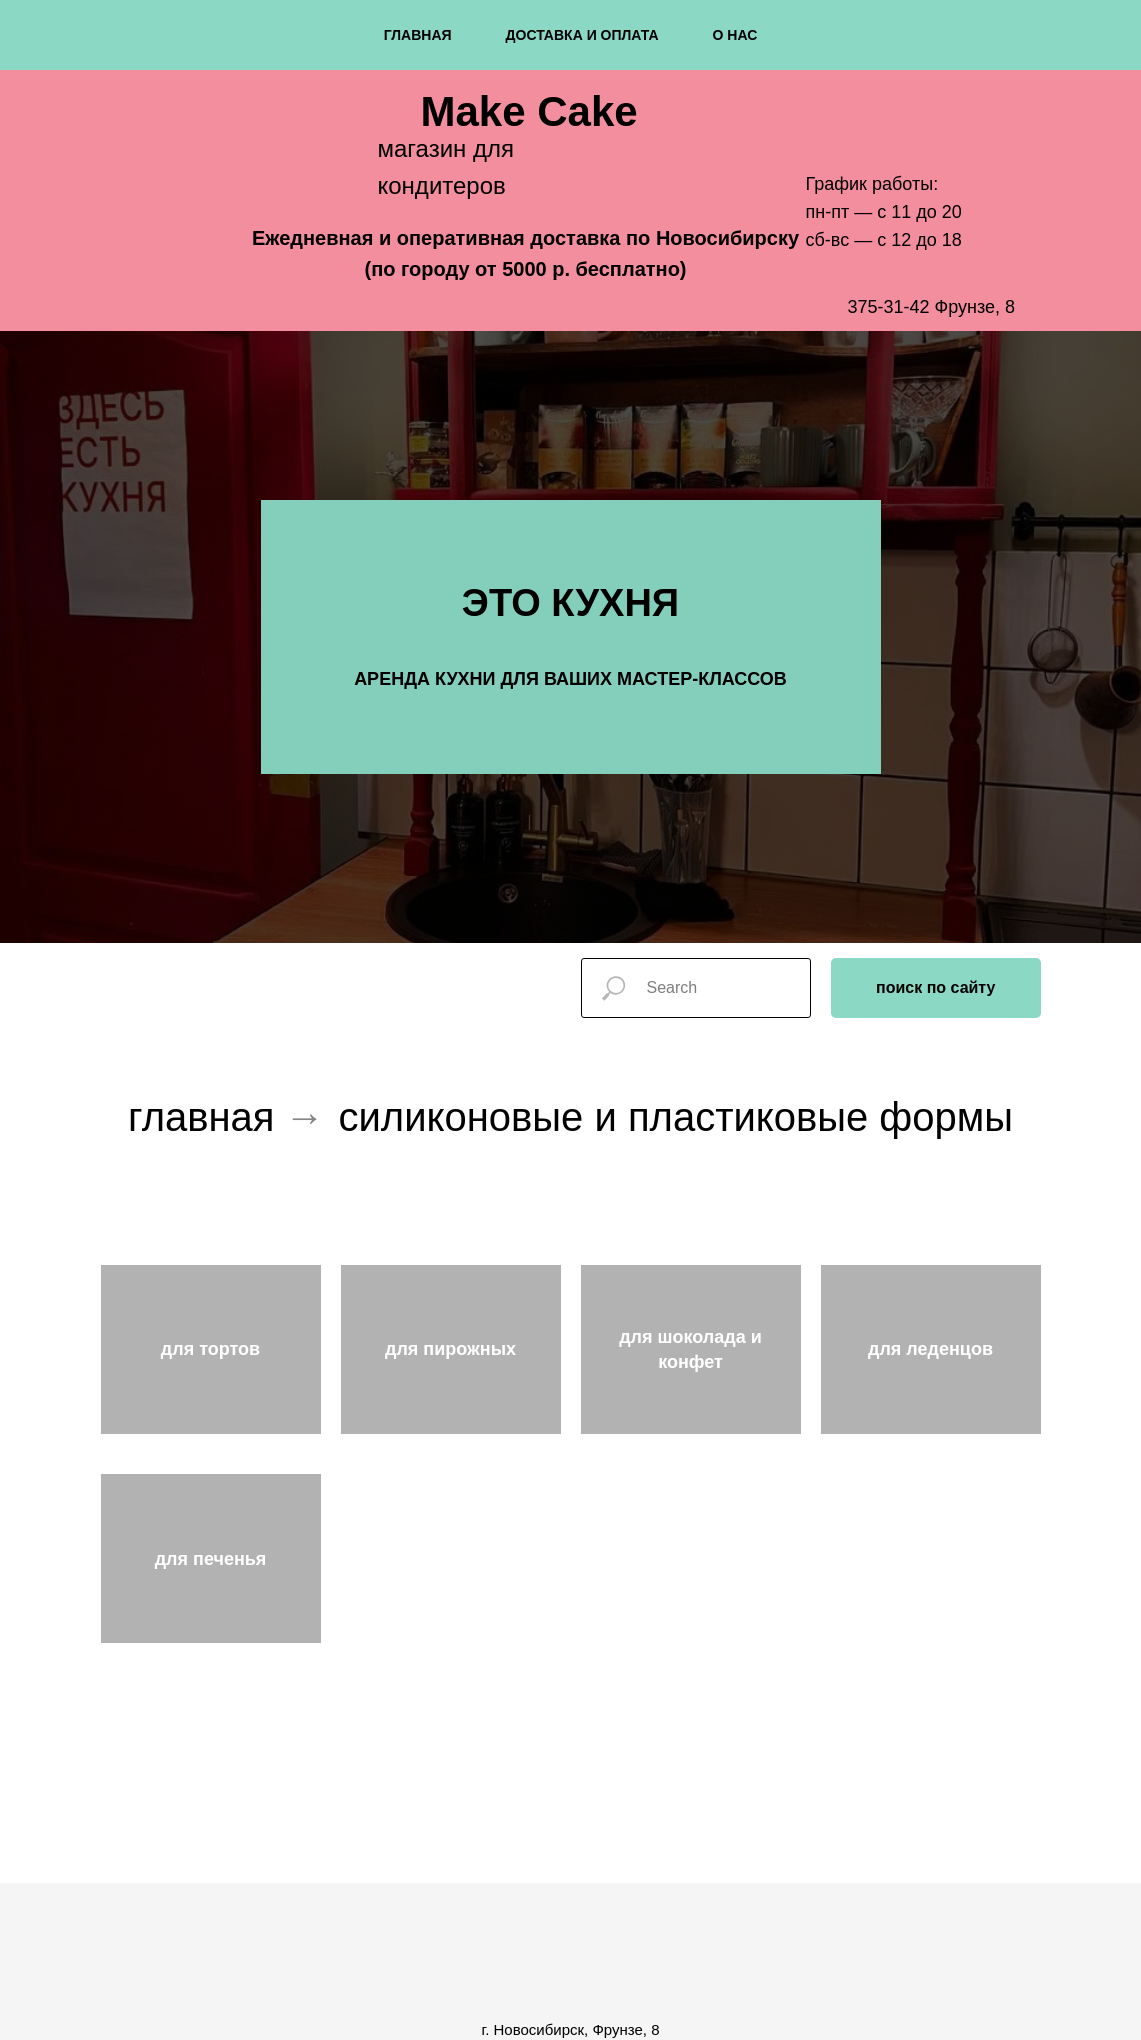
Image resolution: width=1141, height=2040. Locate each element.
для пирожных (450, 1349)
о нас (735, 35)
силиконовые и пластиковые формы (676, 1117)
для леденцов (930, 1349)
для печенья (211, 1559)
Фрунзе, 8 (975, 307)
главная (418, 35)
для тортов (210, 1349)
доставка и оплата (582, 35)
